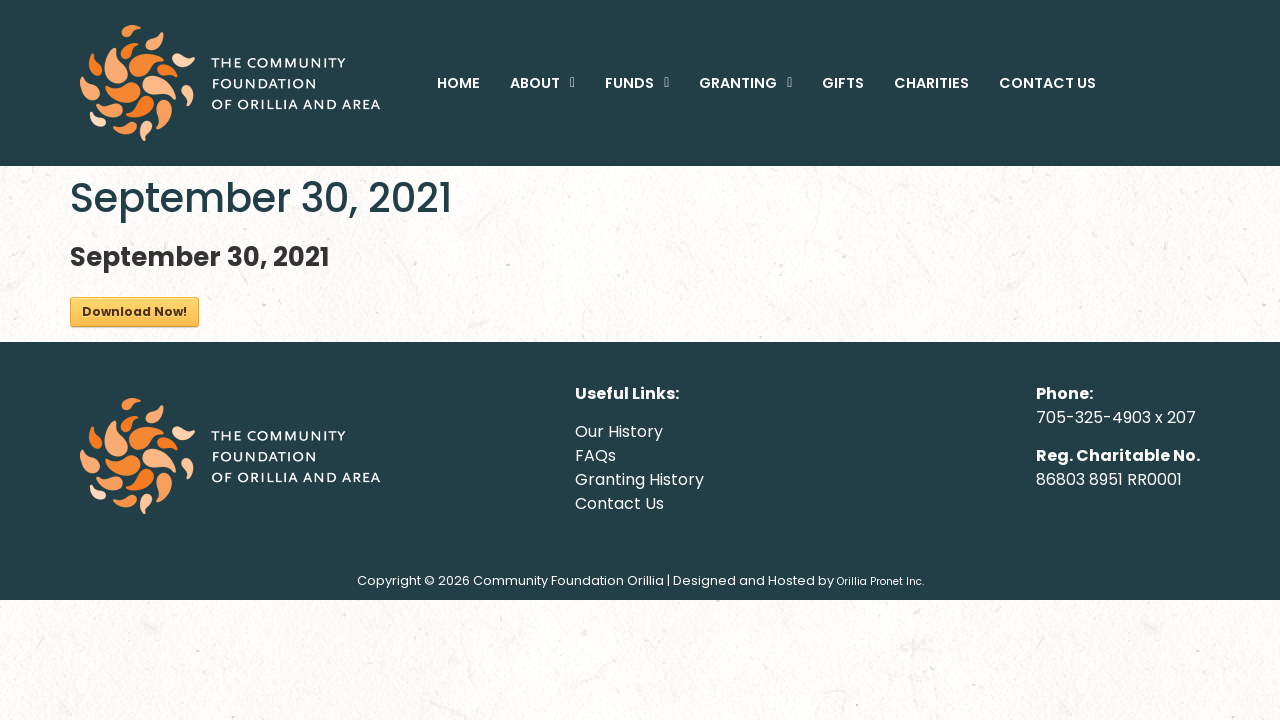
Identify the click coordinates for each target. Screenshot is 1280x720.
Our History (619, 431)
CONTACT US (1047, 83)
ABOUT (542, 83)
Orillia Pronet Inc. (880, 581)
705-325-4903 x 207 (1116, 417)
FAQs (595, 455)
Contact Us (619, 503)
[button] (542, 83)
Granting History (639, 479)
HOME (458, 83)
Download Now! (134, 311)
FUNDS (637, 83)
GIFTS (843, 83)
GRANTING (745, 83)
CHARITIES (931, 83)
